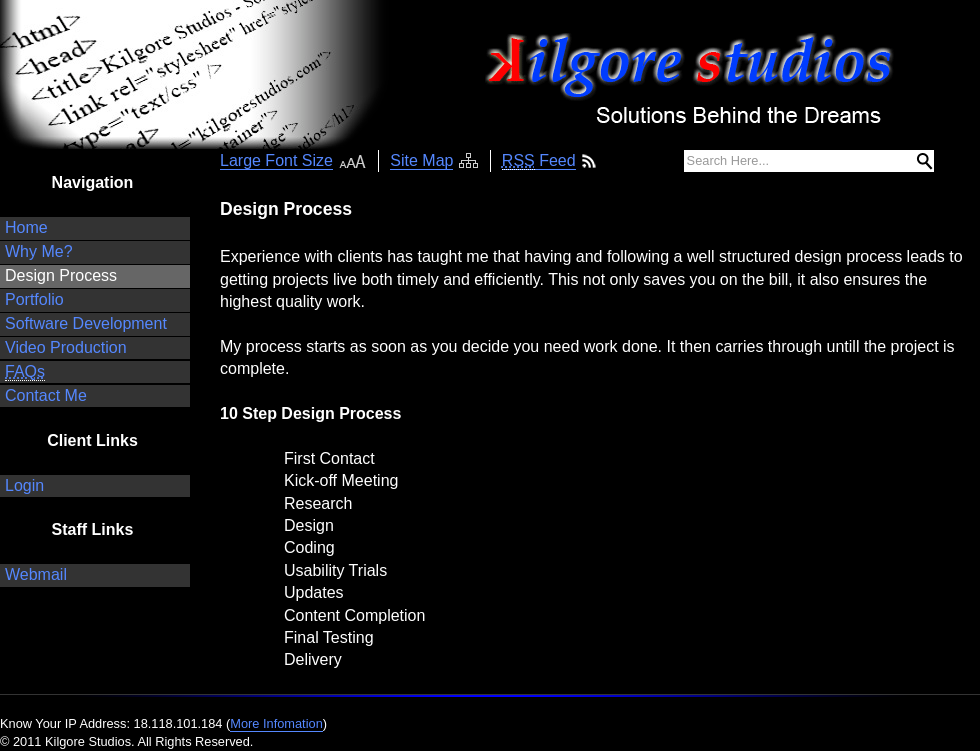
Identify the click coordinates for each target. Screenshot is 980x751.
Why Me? (39, 251)
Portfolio (34, 299)
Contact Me (46, 395)
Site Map (421, 160)
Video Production (66, 347)
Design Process (61, 275)
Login (24, 485)
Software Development (86, 323)
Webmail (36, 574)
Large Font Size (276, 160)
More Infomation (276, 723)
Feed (539, 161)
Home (26, 227)
